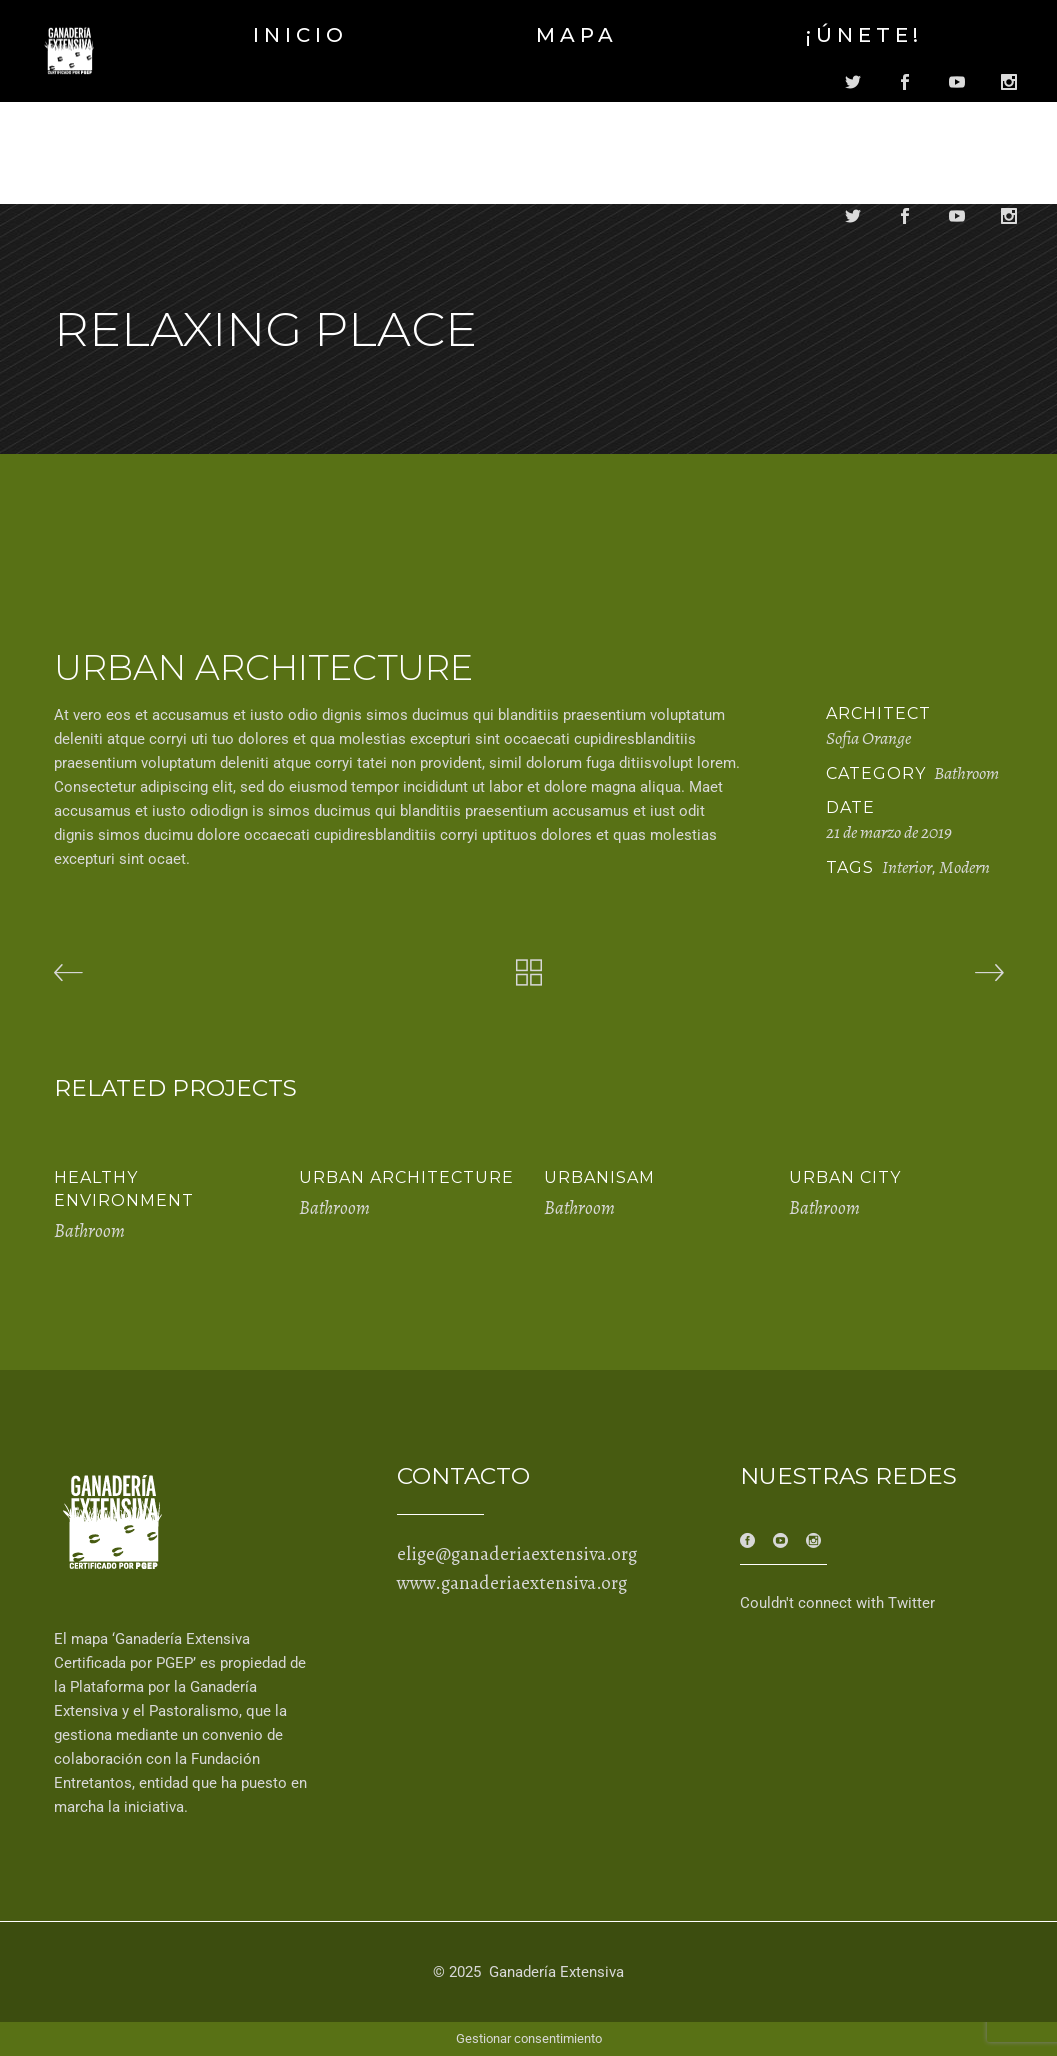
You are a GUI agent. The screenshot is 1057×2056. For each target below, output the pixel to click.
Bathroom (966, 773)
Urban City (845, 1177)
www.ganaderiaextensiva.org (512, 1583)
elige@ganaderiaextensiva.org (517, 1554)
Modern (964, 867)
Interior (907, 867)
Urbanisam (599, 1177)
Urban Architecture (406, 1177)
